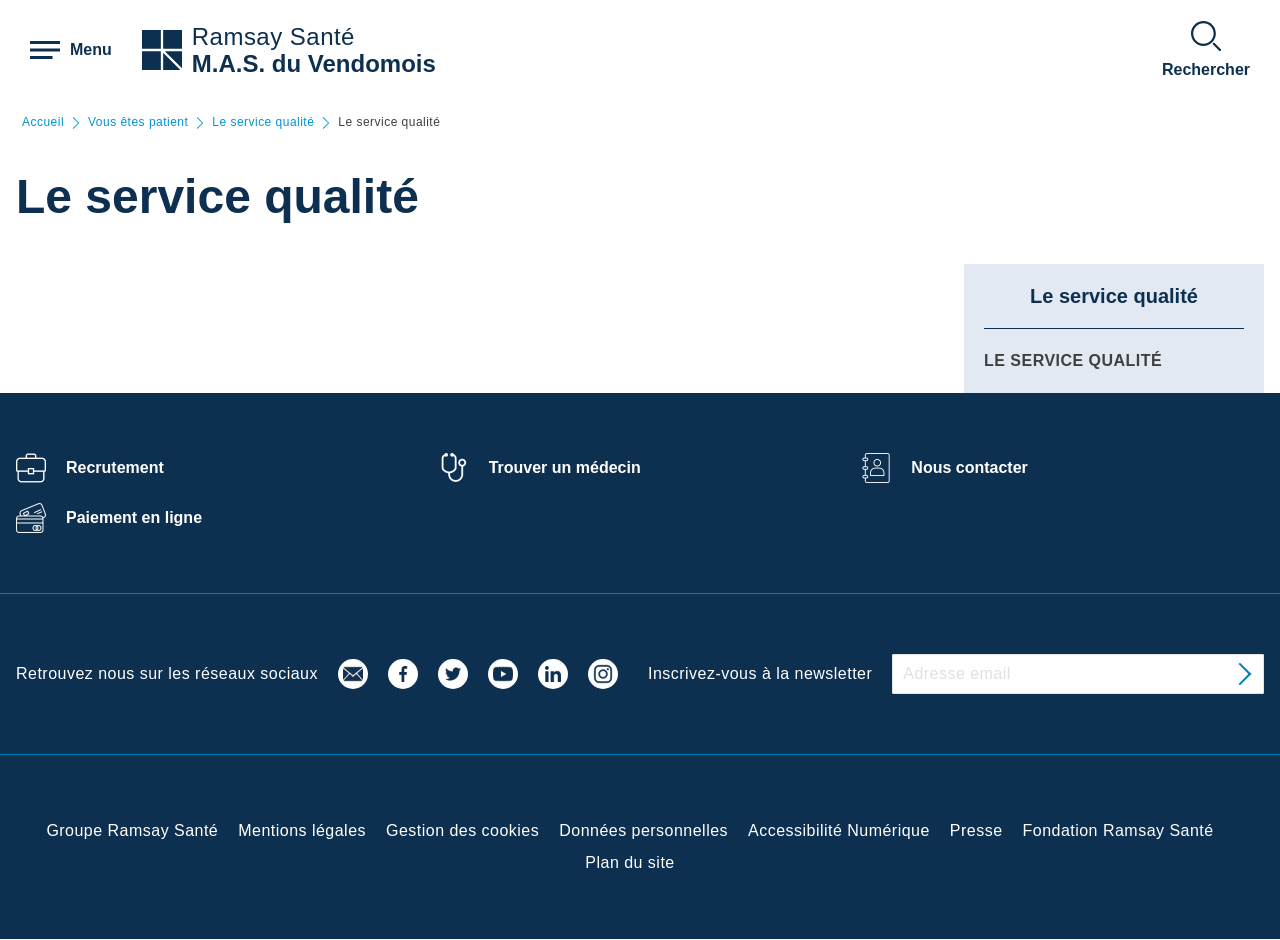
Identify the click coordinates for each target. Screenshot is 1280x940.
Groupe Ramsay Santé (132, 830)
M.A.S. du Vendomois (314, 63)
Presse (976, 830)
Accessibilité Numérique (839, 830)
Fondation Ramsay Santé (1118, 830)
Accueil (43, 122)
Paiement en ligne (134, 517)
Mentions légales (302, 830)
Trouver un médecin (565, 467)
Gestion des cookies (462, 830)
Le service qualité (263, 122)
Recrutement (115, 467)
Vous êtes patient (138, 122)
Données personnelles (643, 830)
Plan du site (629, 862)
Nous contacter (969, 467)
